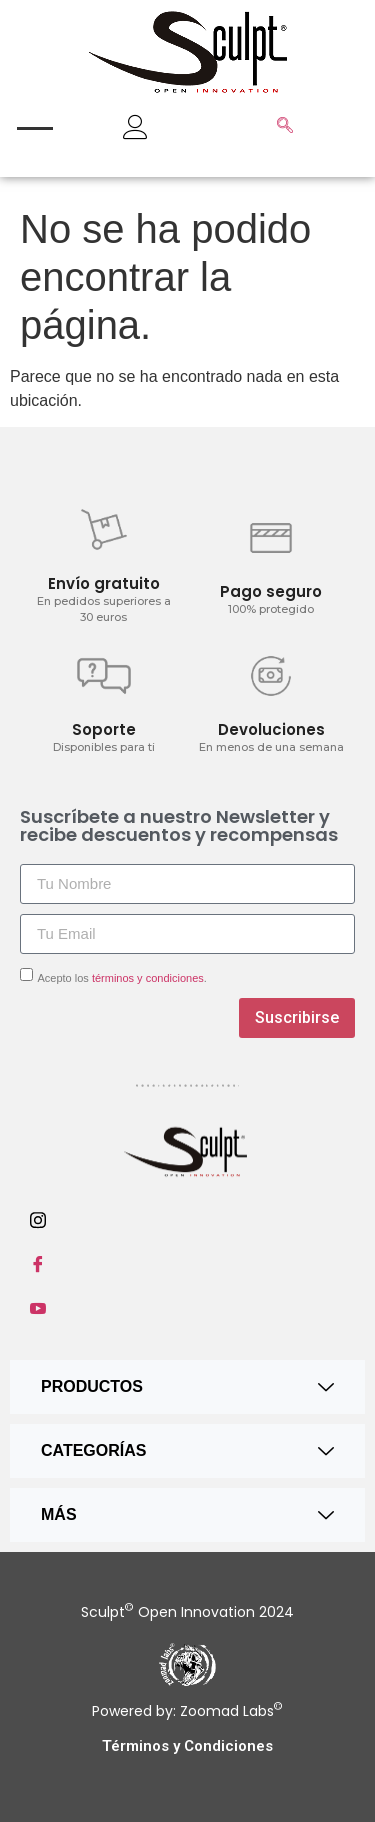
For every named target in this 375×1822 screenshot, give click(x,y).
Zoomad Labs (229, 1711)
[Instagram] (187, 1220)
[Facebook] (187, 1264)
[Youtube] (187, 1308)
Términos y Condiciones (187, 1746)
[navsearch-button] (285, 127)
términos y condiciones (148, 978)
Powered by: (134, 1711)
